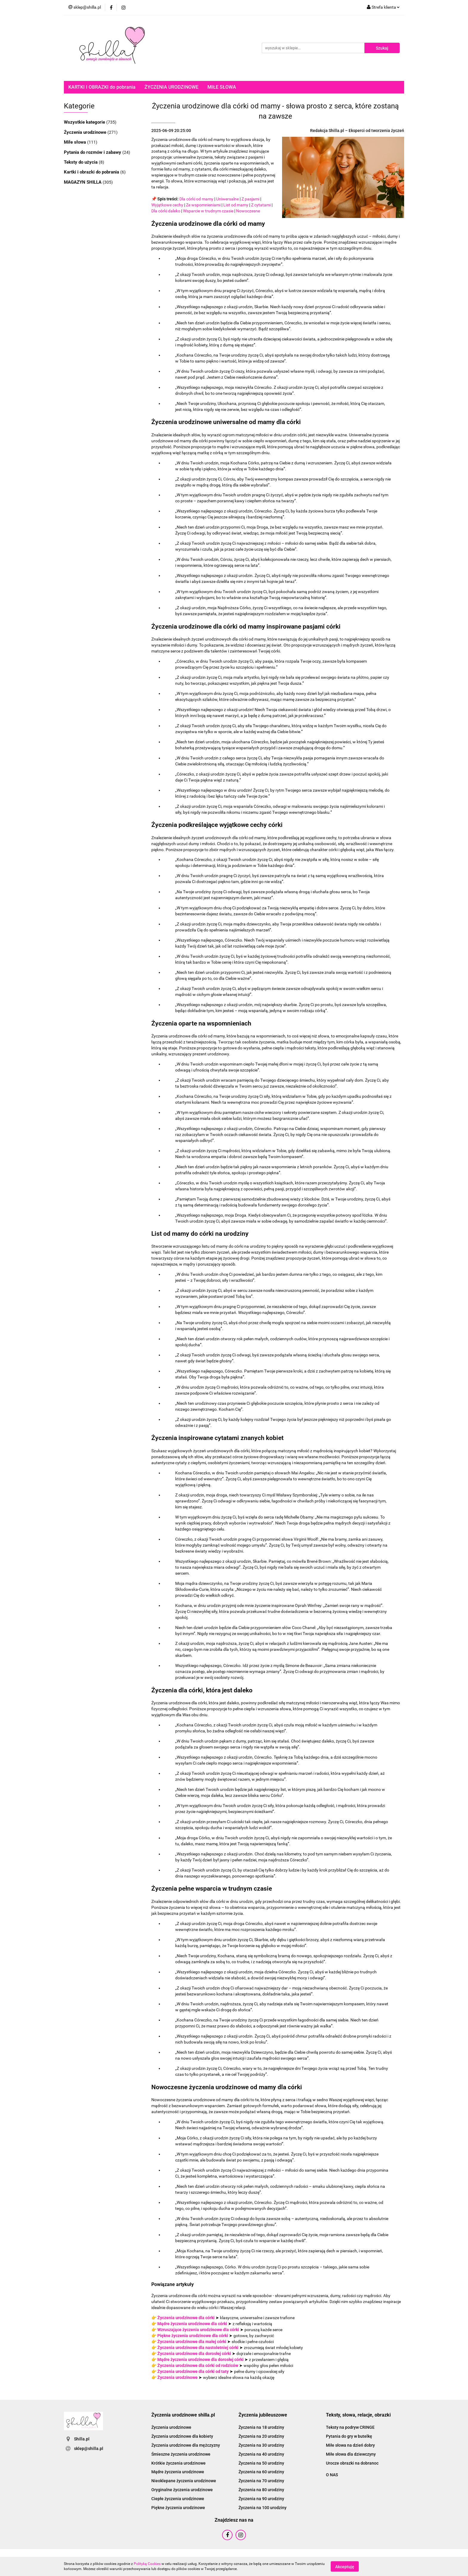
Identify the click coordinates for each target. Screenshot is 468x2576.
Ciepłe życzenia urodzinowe (177, 2498)
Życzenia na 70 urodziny (261, 2480)
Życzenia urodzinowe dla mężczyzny (185, 2445)
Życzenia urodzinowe (85, 132)
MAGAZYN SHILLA (83, 182)
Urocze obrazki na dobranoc (352, 2463)
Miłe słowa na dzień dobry (350, 2445)
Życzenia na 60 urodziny (261, 2471)
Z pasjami (250, 198)
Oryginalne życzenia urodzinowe (182, 2489)
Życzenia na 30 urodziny (261, 2445)
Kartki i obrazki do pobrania (92, 172)
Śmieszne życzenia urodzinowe (180, 2454)
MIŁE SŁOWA (221, 87)
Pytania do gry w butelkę (349, 2436)
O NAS (332, 2474)
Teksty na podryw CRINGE (350, 2427)
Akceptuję (344, 2566)
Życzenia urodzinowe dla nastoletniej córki (197, 2347)
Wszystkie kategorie (85, 122)
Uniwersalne (227, 198)
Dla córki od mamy (196, 198)
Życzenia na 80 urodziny (261, 2489)
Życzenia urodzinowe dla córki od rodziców (197, 2365)
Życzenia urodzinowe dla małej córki (191, 2341)
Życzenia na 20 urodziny (261, 2436)
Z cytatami (261, 204)
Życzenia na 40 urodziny (261, 2454)
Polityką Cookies (147, 2564)
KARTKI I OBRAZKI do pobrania (102, 87)
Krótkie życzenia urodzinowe (178, 2463)
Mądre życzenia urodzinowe (177, 2471)
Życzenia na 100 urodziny (262, 2507)
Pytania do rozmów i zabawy (93, 152)
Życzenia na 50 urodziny (261, 2463)
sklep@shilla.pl (88, 2448)
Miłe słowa (75, 142)
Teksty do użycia (81, 162)
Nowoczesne (248, 210)
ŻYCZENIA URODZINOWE (171, 87)
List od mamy (235, 204)
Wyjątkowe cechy (167, 204)
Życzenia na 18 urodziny (261, 2427)
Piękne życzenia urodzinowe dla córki (192, 2335)
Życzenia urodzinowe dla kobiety (182, 2436)
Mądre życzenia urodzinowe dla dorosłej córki (200, 2359)
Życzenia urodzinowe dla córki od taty (193, 2371)
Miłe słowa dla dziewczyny (351, 2454)
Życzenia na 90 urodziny (261, 2498)
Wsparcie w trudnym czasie (208, 210)
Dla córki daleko (165, 210)
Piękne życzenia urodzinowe (178, 2507)
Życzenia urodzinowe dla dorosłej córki (194, 2353)
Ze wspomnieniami (203, 204)
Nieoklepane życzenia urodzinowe (183, 2480)
